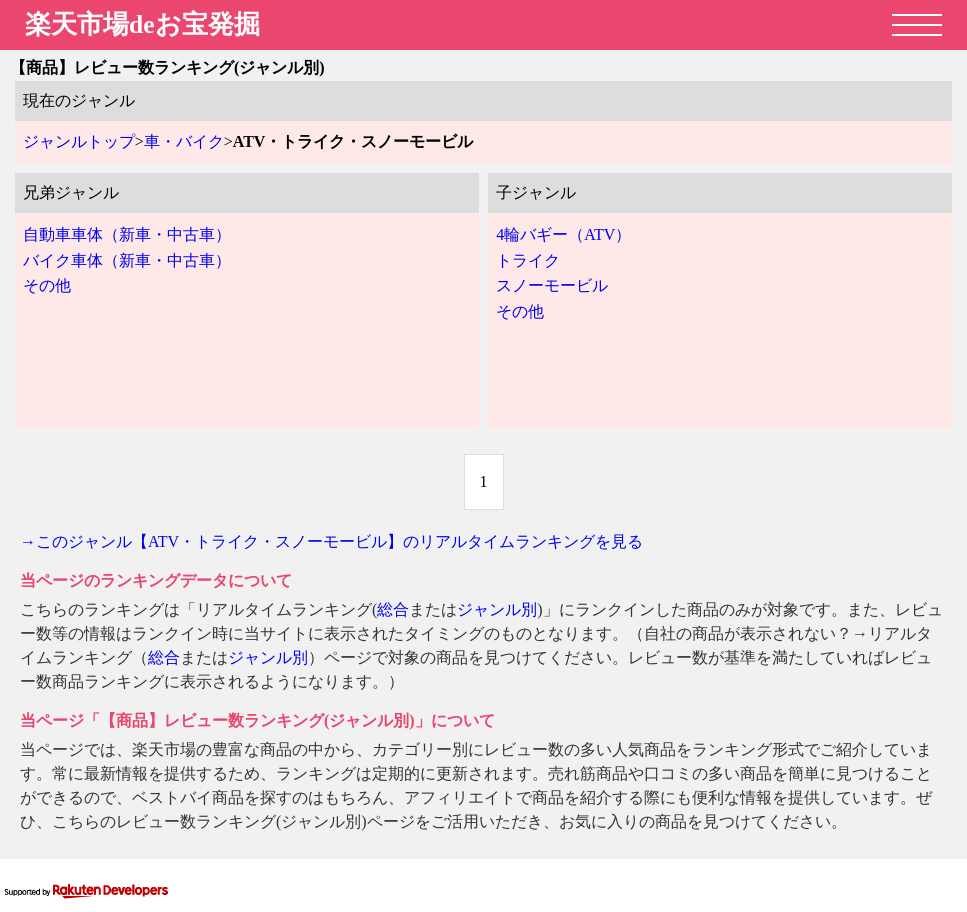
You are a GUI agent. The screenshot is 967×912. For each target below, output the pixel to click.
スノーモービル (552, 285)
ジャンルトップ (79, 141)
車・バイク (184, 141)
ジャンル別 (497, 609)
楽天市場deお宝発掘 (142, 24)
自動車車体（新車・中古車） (127, 234)
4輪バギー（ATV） (563, 234)
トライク (528, 260)
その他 (47, 285)
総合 (393, 609)
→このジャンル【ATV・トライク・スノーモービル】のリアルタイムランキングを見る (331, 541)
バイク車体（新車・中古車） (127, 260)
